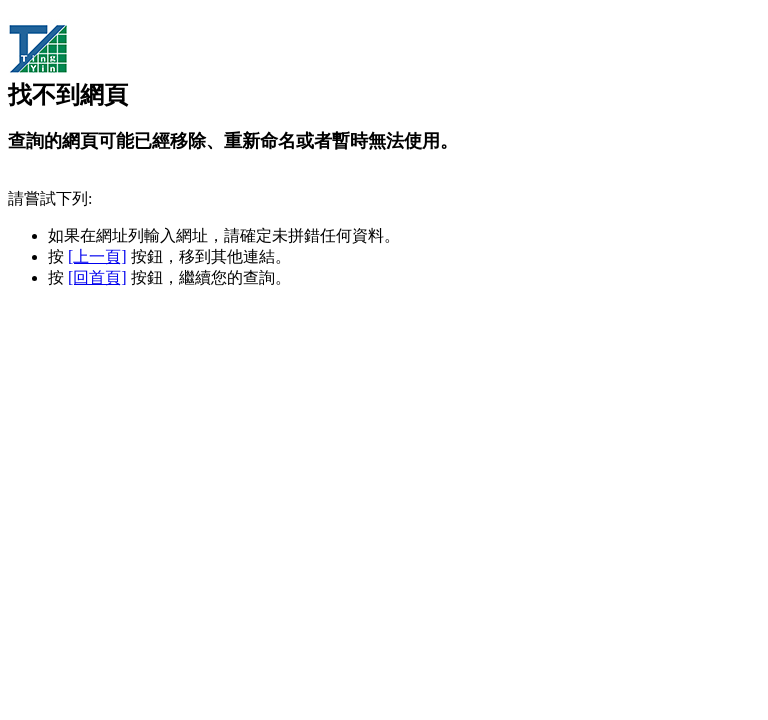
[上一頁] (97, 256)
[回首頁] (97, 277)
